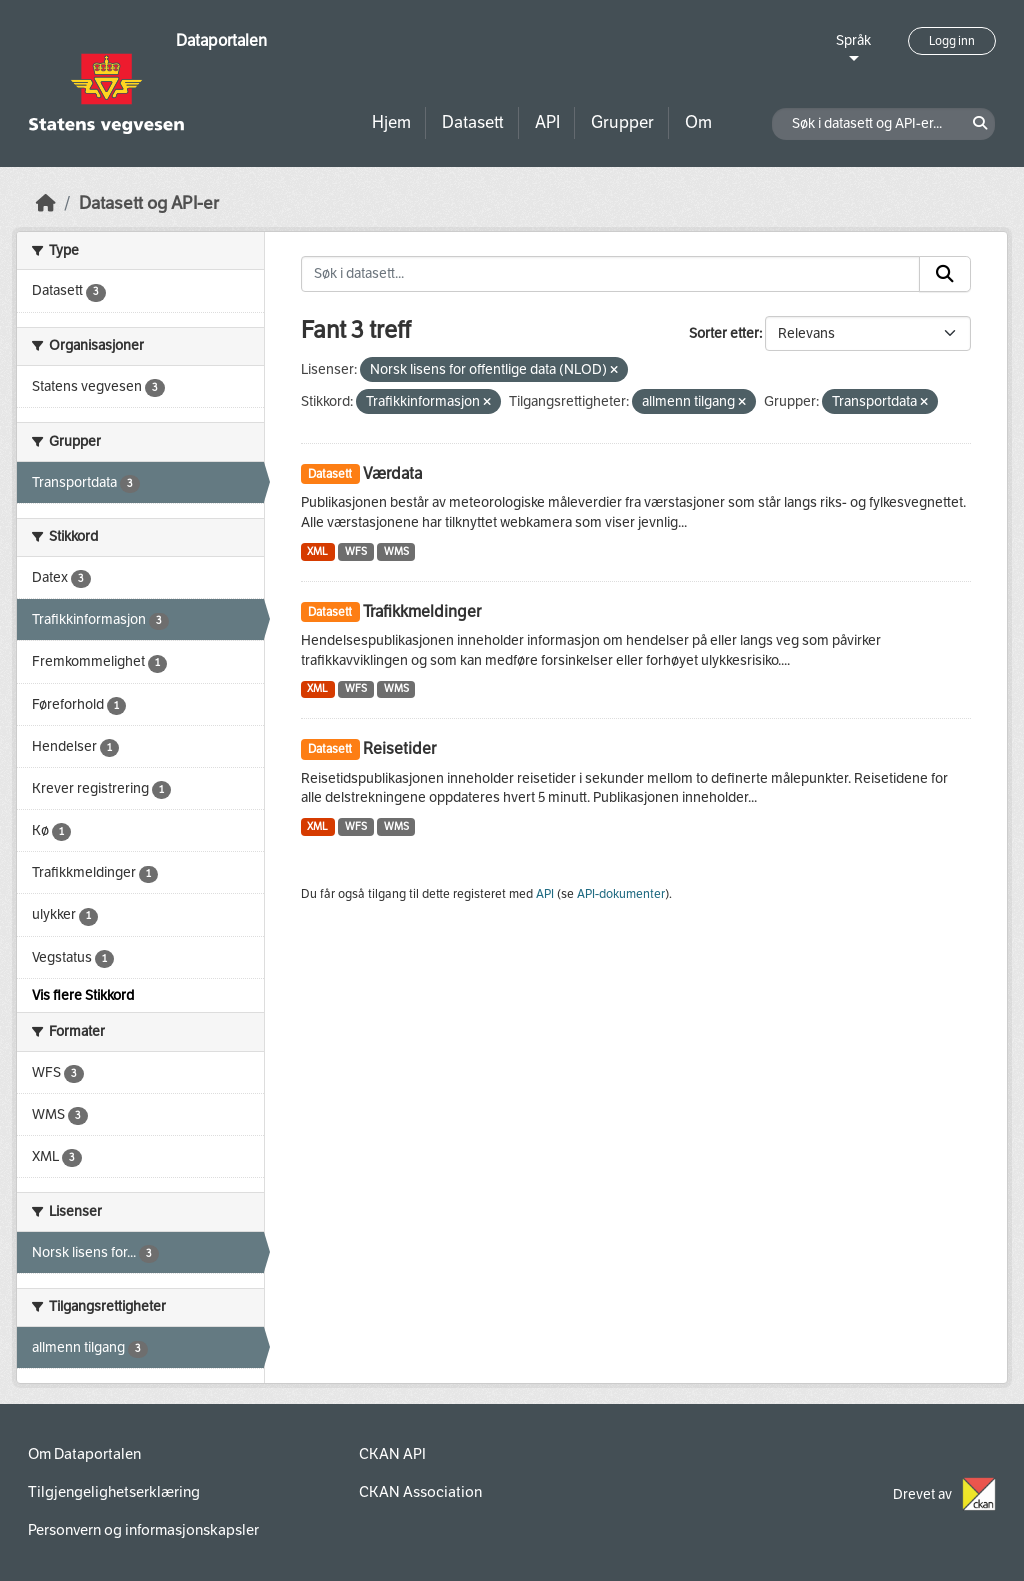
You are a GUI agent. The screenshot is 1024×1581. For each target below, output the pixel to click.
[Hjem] (46, 203)
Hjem (391, 122)
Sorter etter (724, 333)
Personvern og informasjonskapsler (143, 1530)
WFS (356, 551)
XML (317, 551)
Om (698, 122)
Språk (853, 40)
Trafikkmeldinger (422, 611)
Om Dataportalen (84, 1454)
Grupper (622, 122)
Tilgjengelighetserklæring (114, 1492)
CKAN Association (420, 1492)
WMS (396, 551)
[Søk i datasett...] (611, 274)
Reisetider (399, 748)
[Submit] (945, 274)
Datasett (473, 122)
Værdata (392, 473)
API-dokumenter (621, 894)
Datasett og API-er (149, 203)
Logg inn (952, 41)
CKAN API (392, 1454)
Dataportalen (221, 40)
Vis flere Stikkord (83, 995)
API (547, 122)
